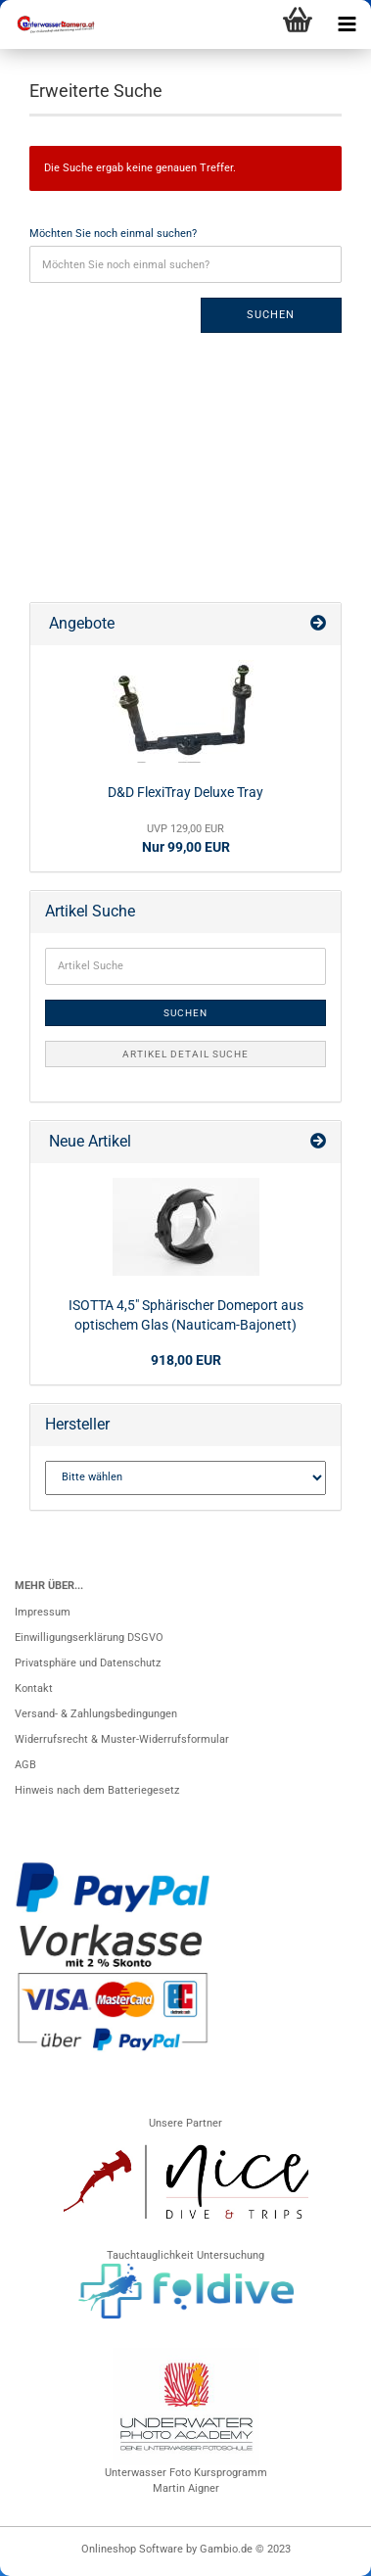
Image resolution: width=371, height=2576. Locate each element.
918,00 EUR (186, 1360)
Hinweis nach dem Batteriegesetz (97, 1790)
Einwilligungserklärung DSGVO (89, 1637)
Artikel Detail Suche (185, 1054)
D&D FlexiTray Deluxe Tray (185, 792)
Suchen (271, 314)
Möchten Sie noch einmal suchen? (113, 233)
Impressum (42, 1612)
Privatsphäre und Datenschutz (88, 1663)
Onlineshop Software (132, 2549)
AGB (25, 1764)
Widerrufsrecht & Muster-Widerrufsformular (122, 1739)
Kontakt (34, 1688)
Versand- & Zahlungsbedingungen (96, 1714)
